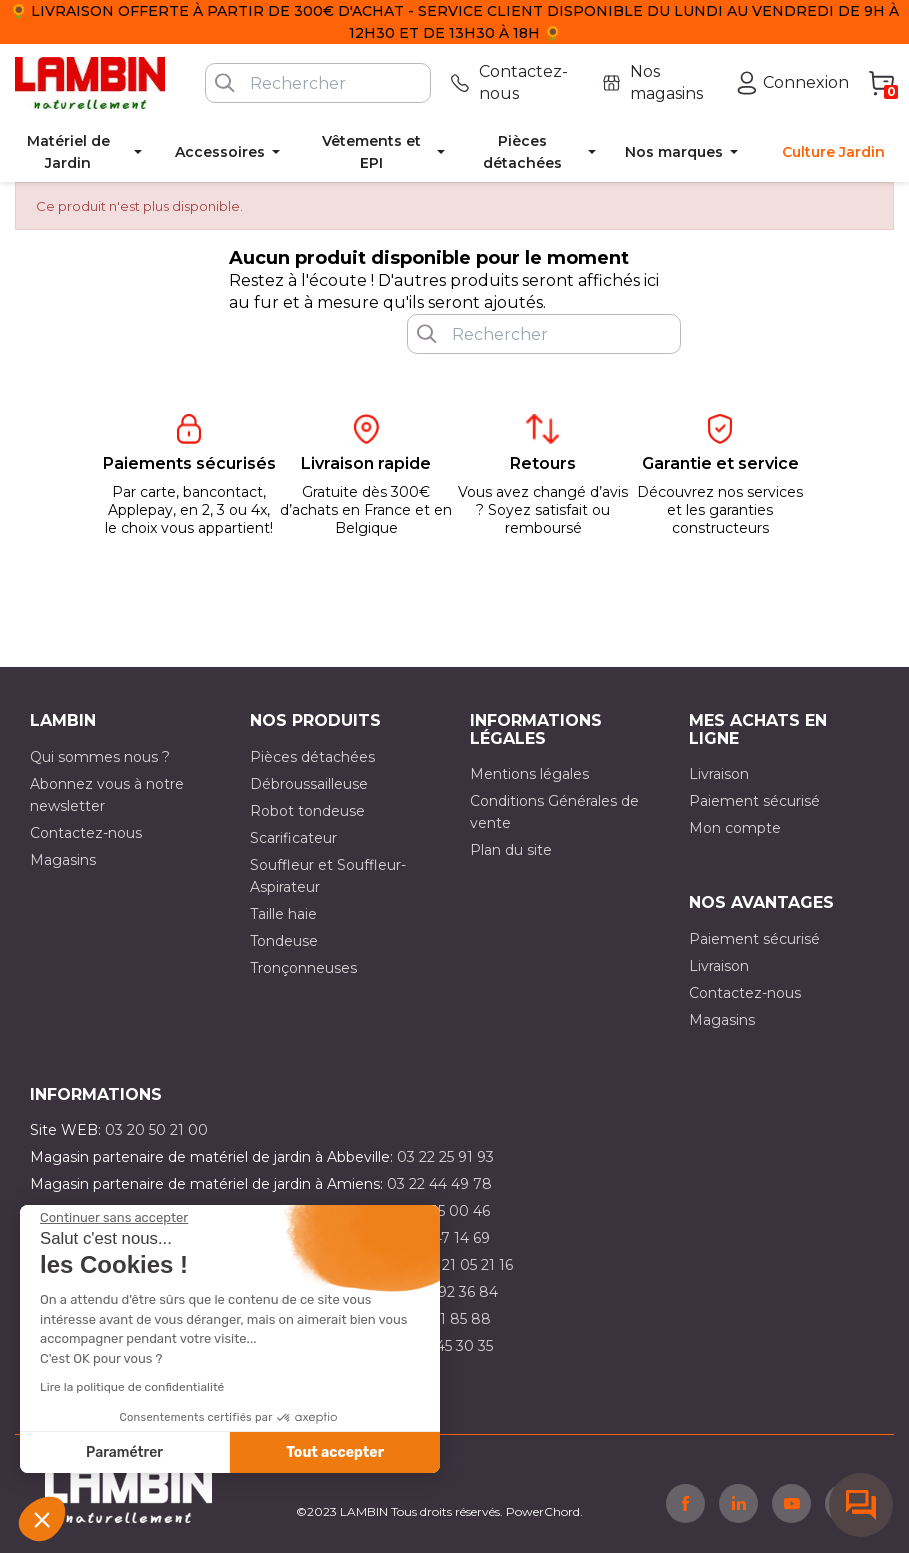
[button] (42, 1519)
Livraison (719, 774)
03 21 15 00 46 (441, 1211)
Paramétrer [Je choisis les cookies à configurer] (124, 1452)
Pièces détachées (312, 757)
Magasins (63, 860)
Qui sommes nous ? (100, 757)
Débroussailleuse (309, 784)
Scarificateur (293, 838)
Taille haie (283, 914)
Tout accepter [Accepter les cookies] (335, 1452)
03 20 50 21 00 (156, 1130)
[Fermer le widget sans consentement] (114, 1218)
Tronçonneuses (303, 968)
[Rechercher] (318, 83)
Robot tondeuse (307, 811)
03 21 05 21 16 (466, 1265)
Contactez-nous (86, 833)
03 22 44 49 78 (439, 1184)
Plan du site (511, 850)
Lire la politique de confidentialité (132, 1387)
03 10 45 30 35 (443, 1346)
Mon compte (735, 828)
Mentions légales (529, 774)
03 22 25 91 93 (445, 1157)
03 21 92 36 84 (448, 1292)
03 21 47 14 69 (441, 1238)
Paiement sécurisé (754, 801)
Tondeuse (284, 941)
